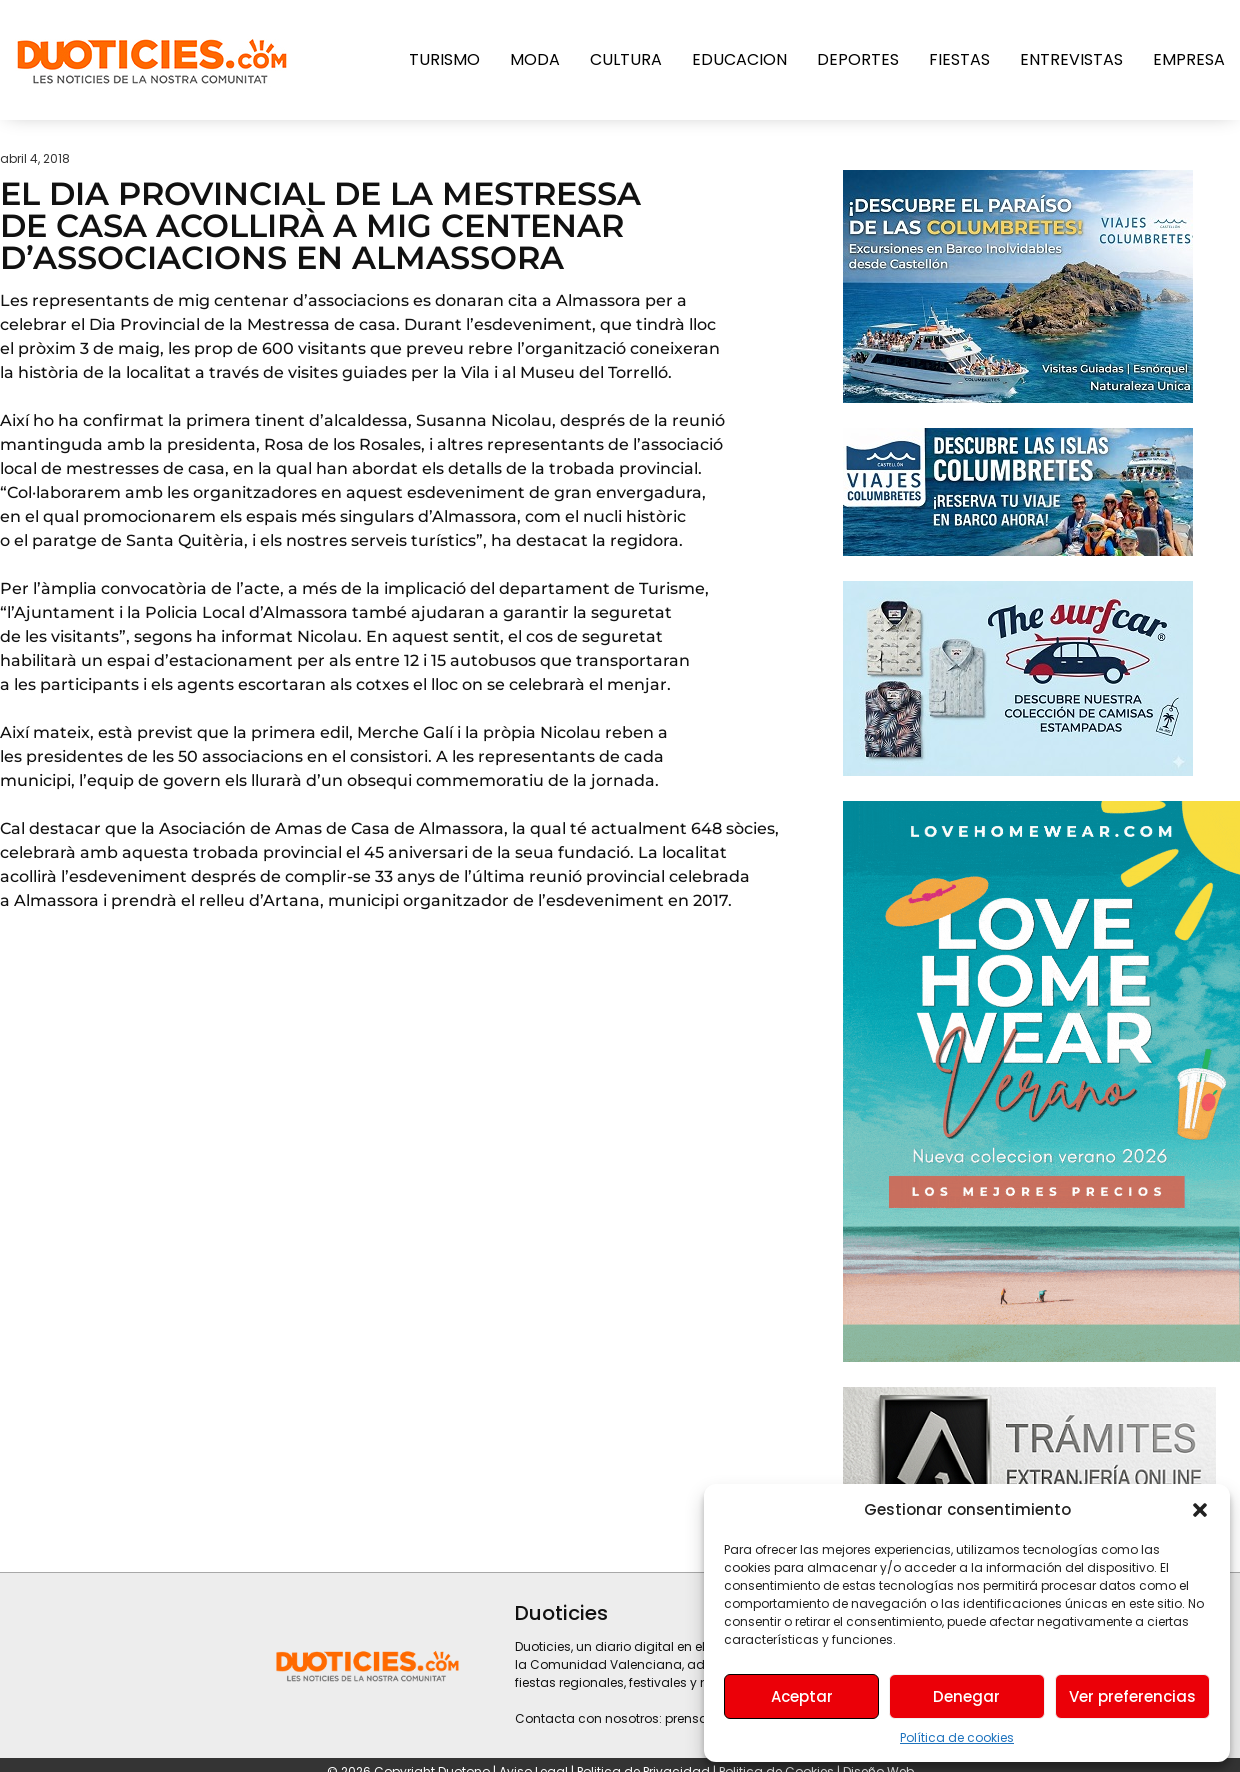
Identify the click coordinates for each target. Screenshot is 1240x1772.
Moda (535, 59)
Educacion (739, 59)
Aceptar (802, 1696)
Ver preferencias (1132, 1696)
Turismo (444, 59)
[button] (1200, 1510)
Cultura (626, 59)
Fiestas (959, 59)
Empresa (1189, 59)
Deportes (858, 59)
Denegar (966, 1696)
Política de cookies (957, 1737)
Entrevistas (1071, 59)
